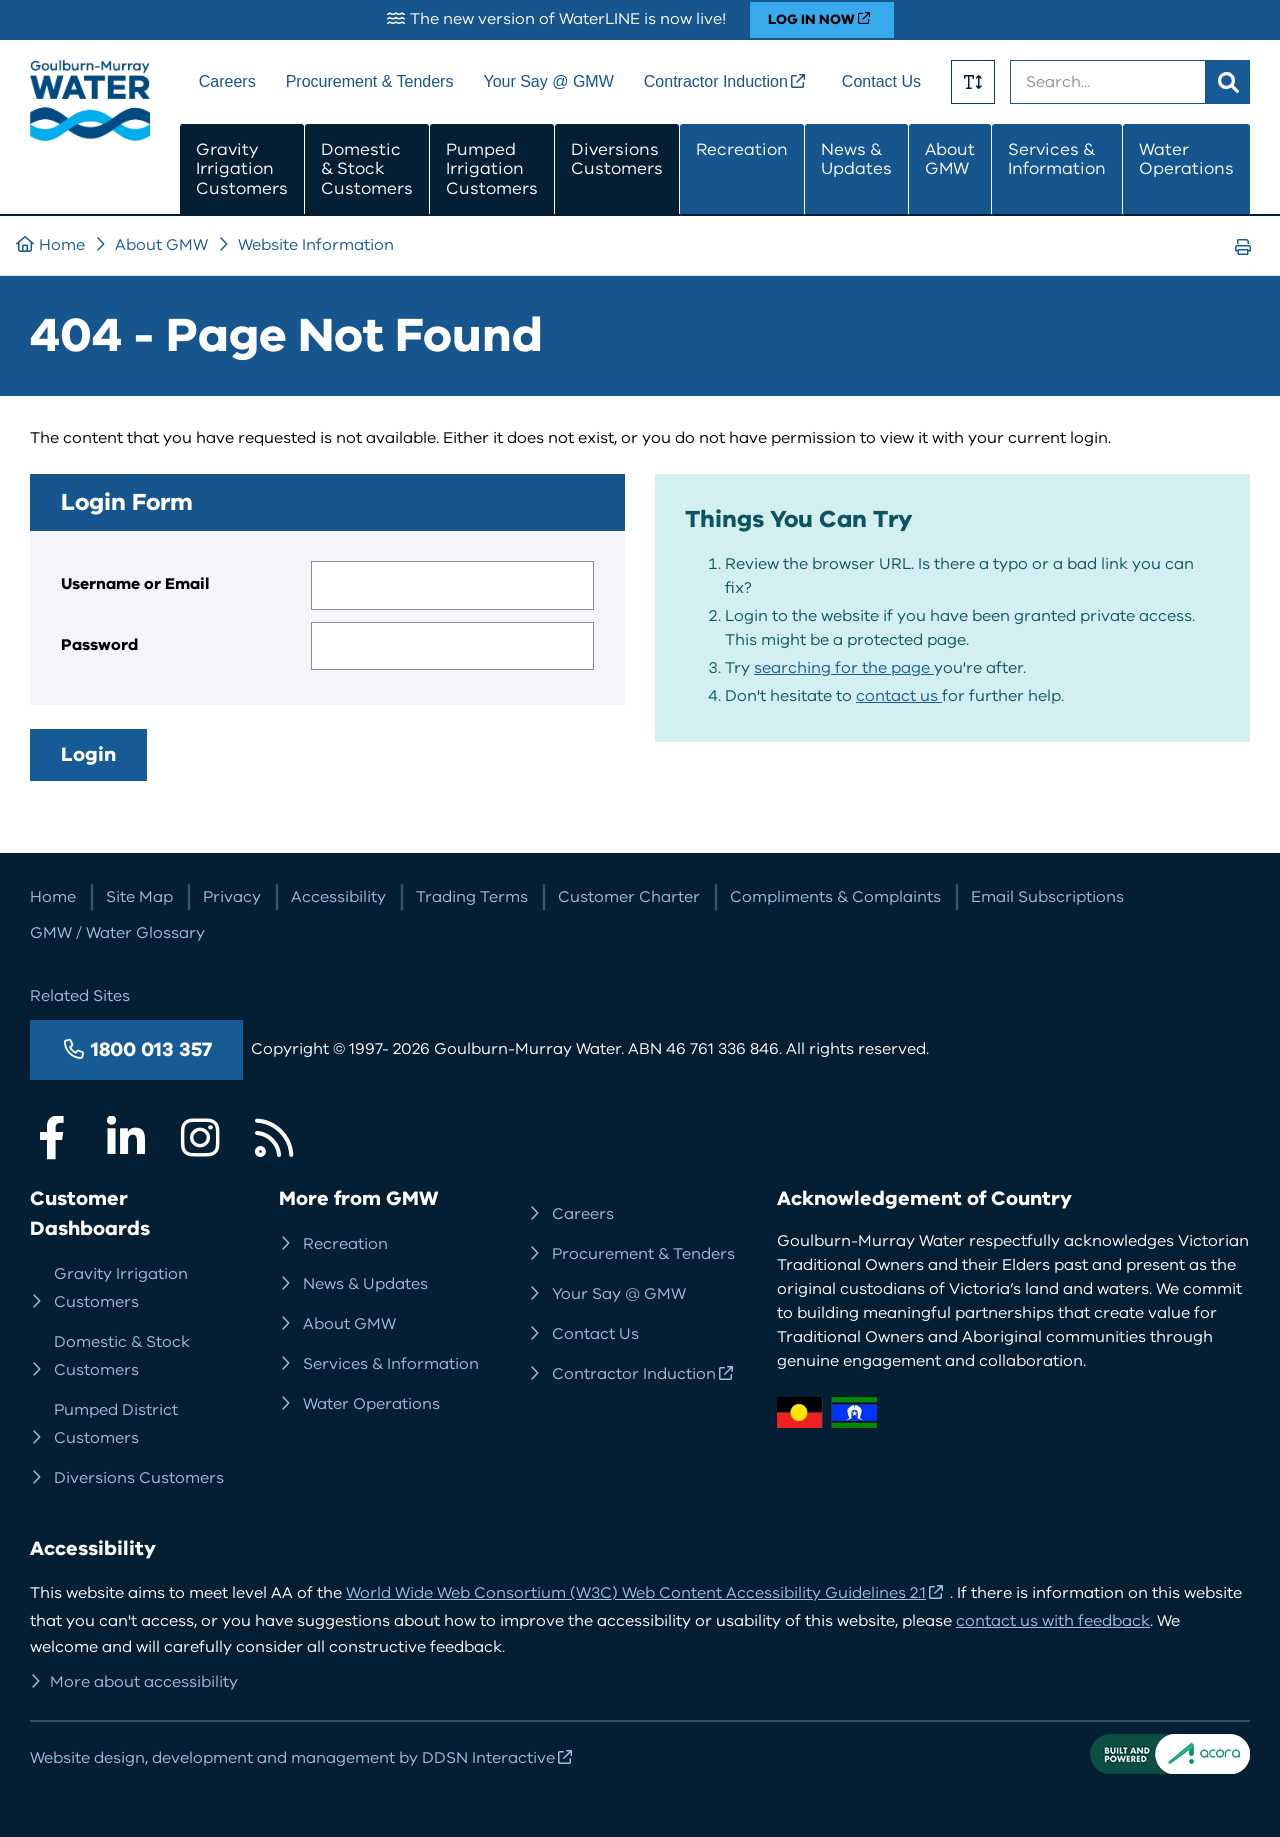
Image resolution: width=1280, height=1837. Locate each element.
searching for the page (844, 668)
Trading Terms (472, 897)
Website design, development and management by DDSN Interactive (292, 1758)
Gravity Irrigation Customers (242, 169)
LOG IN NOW (811, 19)
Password (99, 645)
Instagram (200, 1138)
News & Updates (856, 159)
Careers (227, 81)
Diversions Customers (617, 159)
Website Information (316, 245)
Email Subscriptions (1047, 897)
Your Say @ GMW (548, 81)
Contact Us (881, 81)
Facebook (52, 1138)
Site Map (139, 897)
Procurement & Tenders (370, 81)
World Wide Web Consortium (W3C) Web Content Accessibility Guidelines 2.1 (636, 1593)
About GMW (950, 159)
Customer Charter (629, 897)
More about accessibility (144, 1682)
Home (62, 245)
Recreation (742, 149)
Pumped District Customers (116, 1424)
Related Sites (80, 996)
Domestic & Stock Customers (367, 169)
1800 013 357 (151, 1049)
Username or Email (135, 584)
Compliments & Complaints (835, 897)
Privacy (232, 897)
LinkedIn (126, 1138)
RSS (274, 1138)
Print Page (1249, 265)
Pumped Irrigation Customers (492, 169)
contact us (899, 696)
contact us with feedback (1053, 1621)
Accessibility (338, 897)
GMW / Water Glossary (117, 933)
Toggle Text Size (973, 82)
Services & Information (1057, 159)
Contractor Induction (716, 81)
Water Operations (1186, 159)
